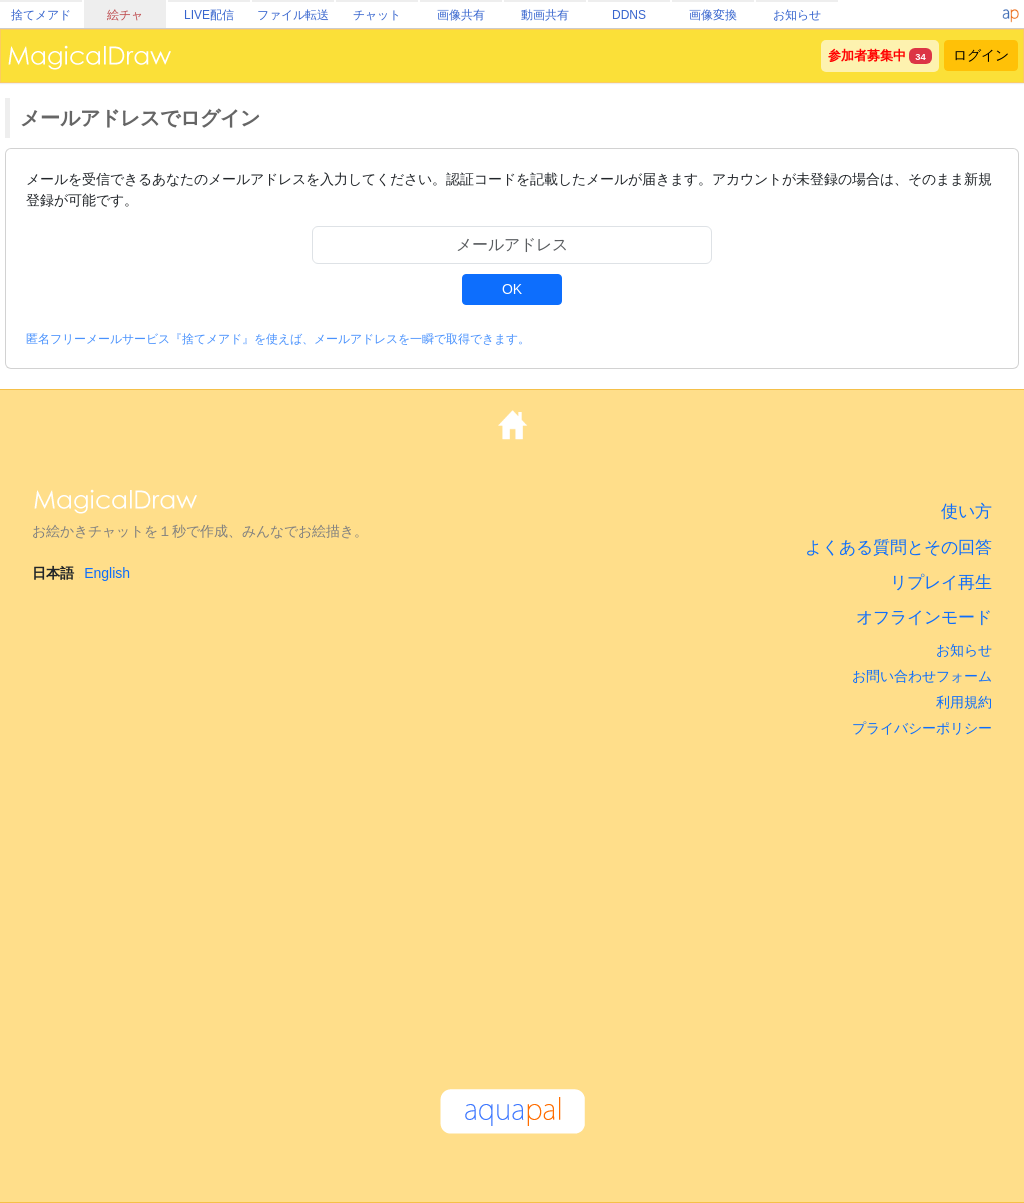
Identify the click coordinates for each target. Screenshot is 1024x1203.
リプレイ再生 (941, 582)
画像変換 (713, 15)
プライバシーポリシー (922, 728)
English (107, 573)
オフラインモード (924, 617)
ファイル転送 (293, 15)
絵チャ (125, 15)
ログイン (981, 55)
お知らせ (797, 15)
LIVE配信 (209, 15)
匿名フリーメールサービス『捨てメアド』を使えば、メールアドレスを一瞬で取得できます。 (278, 339)
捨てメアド (41, 15)
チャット (377, 15)
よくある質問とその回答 (898, 547)
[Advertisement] (512, 904)
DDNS (629, 15)
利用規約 (964, 702)
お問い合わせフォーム (922, 676)
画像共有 (461, 15)
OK (512, 289)
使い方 (966, 511)
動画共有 (545, 15)
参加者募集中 (867, 56)
